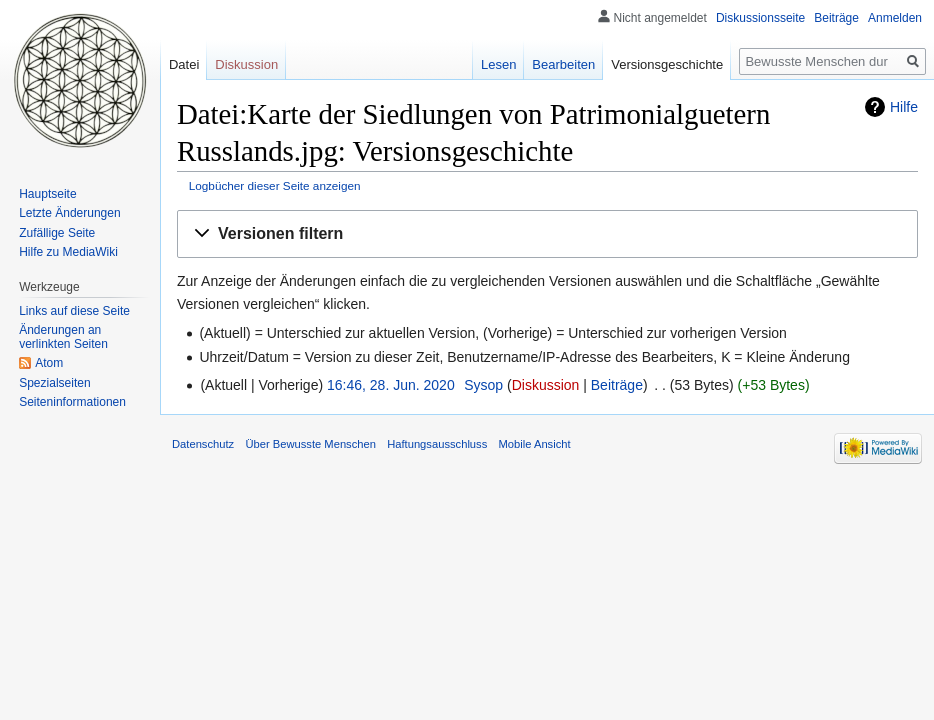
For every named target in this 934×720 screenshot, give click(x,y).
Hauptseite (47, 194)
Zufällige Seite (57, 233)
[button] (547, 234)
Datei (184, 64)
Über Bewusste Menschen (310, 444)
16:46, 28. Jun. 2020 (391, 385)
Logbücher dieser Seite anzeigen (275, 185)
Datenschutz (203, 444)
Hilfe (904, 107)
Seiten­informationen (72, 402)
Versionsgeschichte (667, 64)
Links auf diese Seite (74, 311)
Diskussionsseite (760, 18)
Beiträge (617, 385)
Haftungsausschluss (437, 444)
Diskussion (546, 385)
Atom (49, 363)
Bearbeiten (563, 64)
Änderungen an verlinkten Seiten (63, 337)
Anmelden (895, 18)
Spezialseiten (54, 383)
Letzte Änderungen (69, 213)
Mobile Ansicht (534, 444)
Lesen (498, 64)
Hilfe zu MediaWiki (68, 252)
